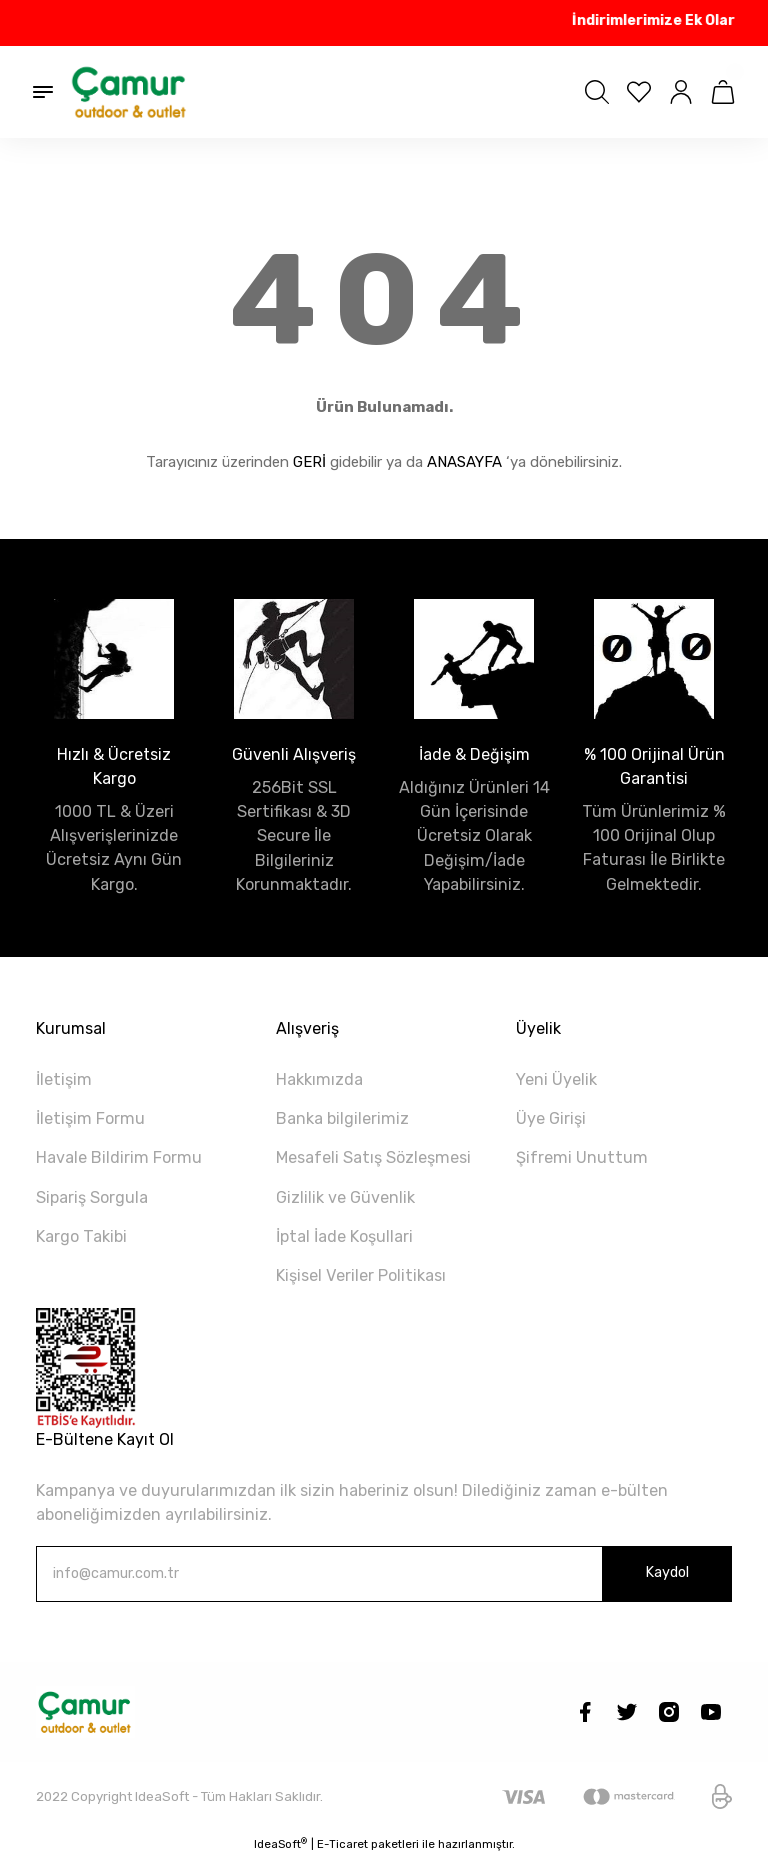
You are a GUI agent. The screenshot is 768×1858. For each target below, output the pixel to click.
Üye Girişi (551, 1118)
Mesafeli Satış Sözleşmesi (373, 1157)
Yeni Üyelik (556, 1079)
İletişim (64, 1079)
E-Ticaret (342, 1844)
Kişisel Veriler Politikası (361, 1275)
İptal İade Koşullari (344, 1236)
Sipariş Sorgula (92, 1197)
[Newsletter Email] (384, 1574)
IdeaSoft (280, 1843)
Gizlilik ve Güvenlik (345, 1197)
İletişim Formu (90, 1118)
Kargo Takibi (81, 1236)
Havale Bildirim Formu (119, 1157)
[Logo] (130, 92)
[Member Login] (681, 92)
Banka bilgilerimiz (342, 1118)
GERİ (309, 462)
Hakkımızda (319, 1079)
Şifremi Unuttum (582, 1157)
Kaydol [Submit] (667, 1572)
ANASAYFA (464, 462)
